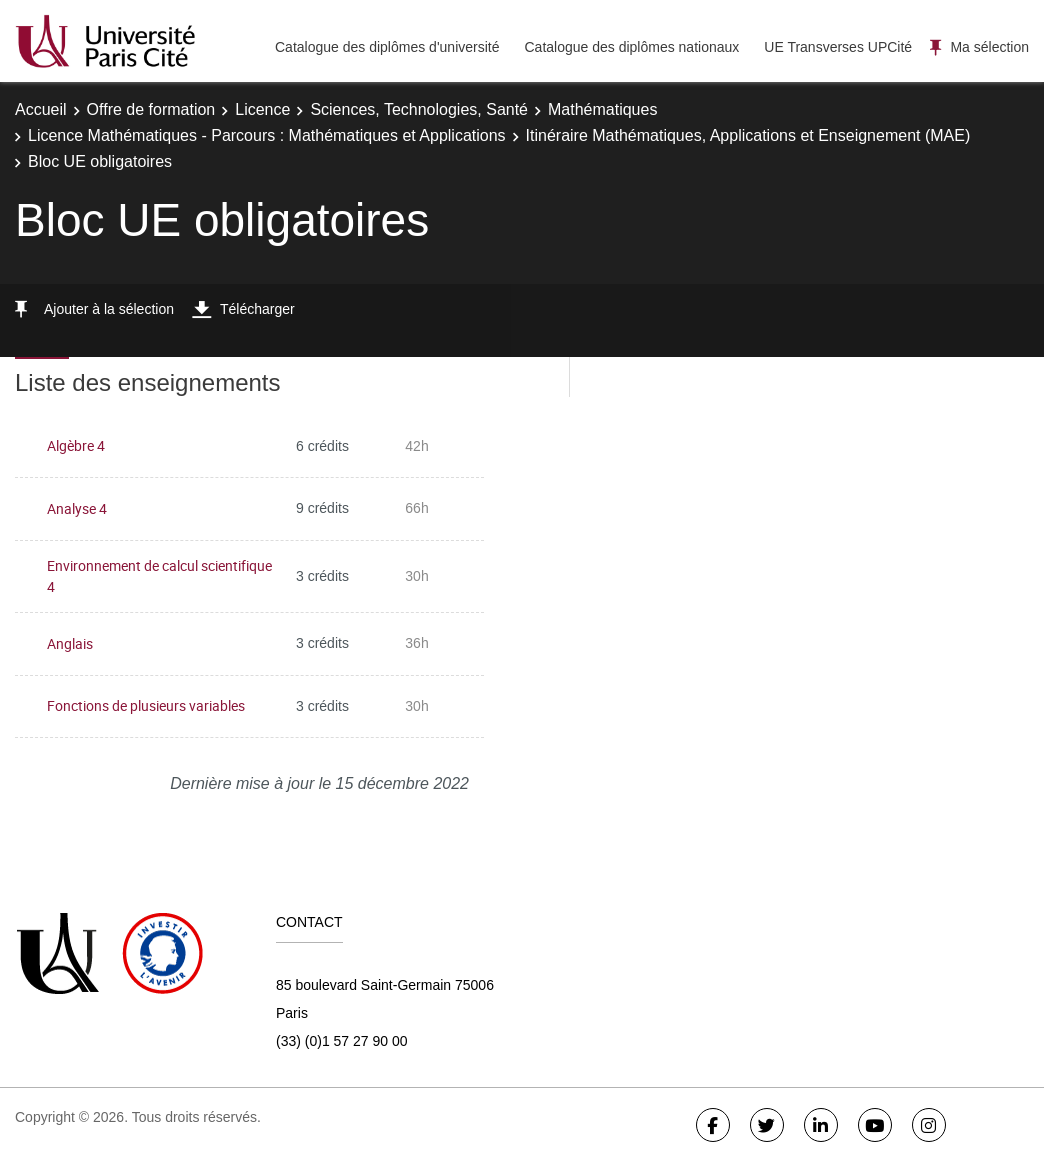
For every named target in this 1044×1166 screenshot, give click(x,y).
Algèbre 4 (76, 445)
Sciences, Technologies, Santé (419, 109)
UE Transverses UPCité (838, 47)
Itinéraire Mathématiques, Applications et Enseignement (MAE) (748, 135)
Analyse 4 (77, 508)
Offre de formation (151, 109)
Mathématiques (602, 109)
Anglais (70, 643)
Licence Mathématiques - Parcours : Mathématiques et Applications (267, 135)
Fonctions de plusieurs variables (146, 705)
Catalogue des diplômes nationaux (631, 47)
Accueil (41, 109)
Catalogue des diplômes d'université (387, 47)
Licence (262, 109)
